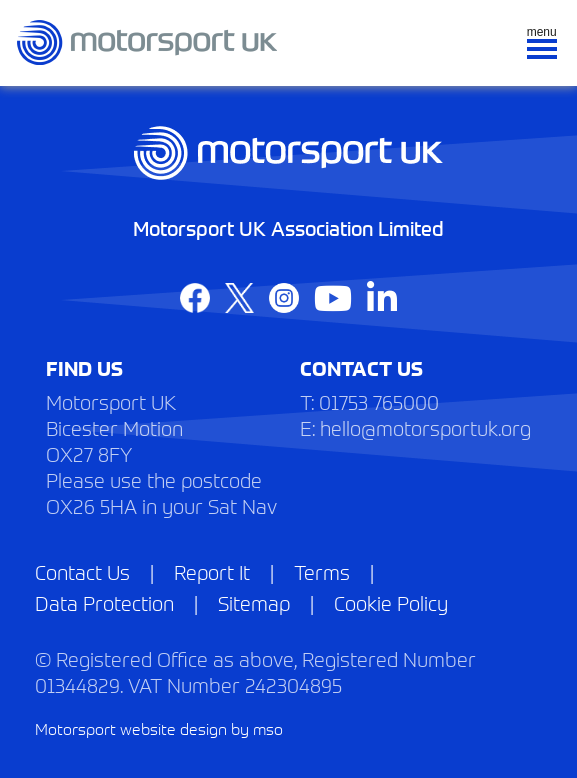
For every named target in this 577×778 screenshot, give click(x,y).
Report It (212, 571)
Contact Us (82, 571)
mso (268, 728)
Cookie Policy (391, 602)
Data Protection (104, 602)
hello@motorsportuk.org (425, 427)
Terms (322, 571)
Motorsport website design (131, 728)
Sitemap (254, 602)
